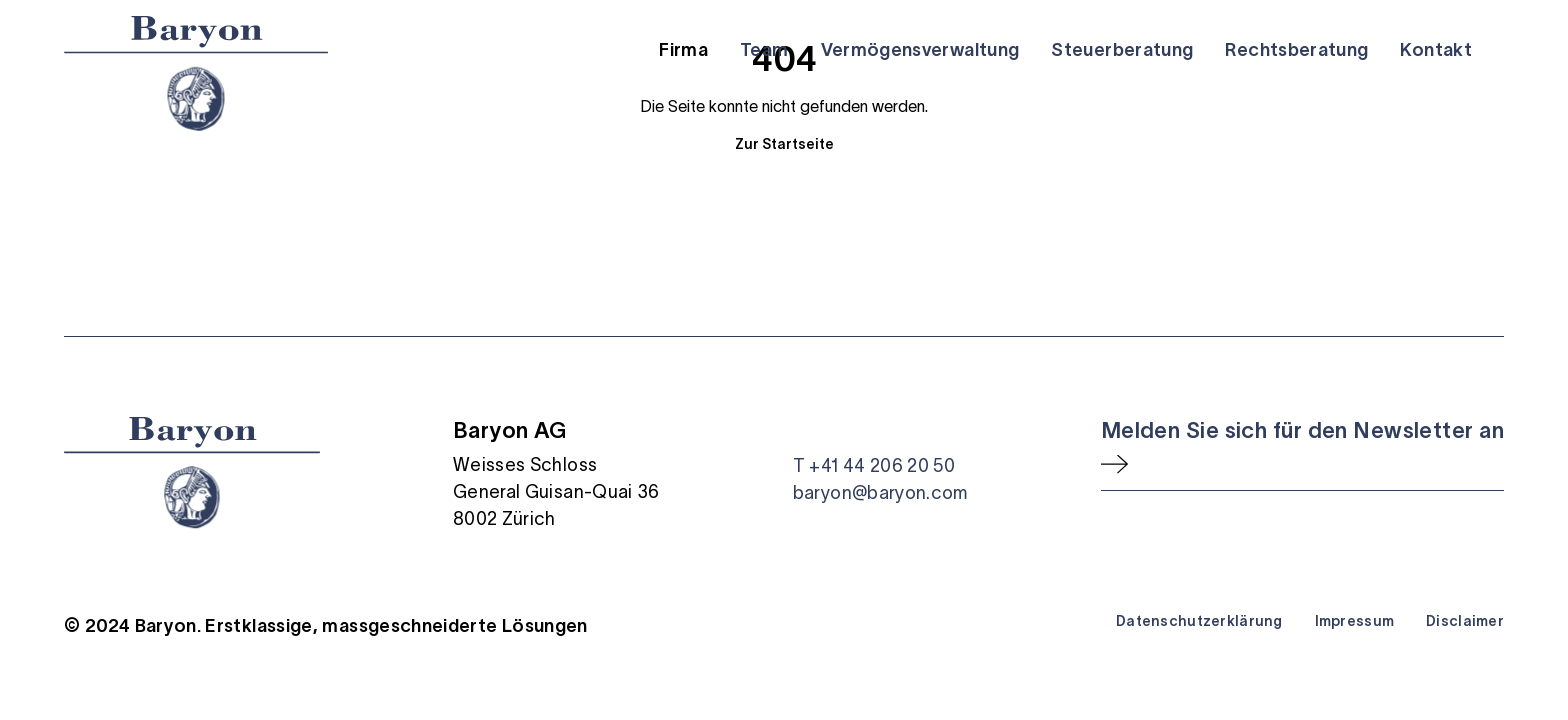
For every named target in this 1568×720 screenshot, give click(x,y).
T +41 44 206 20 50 (874, 466)
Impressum (1355, 621)
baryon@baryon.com (880, 493)
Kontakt (1436, 50)
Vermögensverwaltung (920, 50)
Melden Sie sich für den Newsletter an (1302, 430)
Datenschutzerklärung (1199, 621)
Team (764, 50)
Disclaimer (1465, 621)
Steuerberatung (1122, 50)
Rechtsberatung (1296, 50)
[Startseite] (196, 73)
